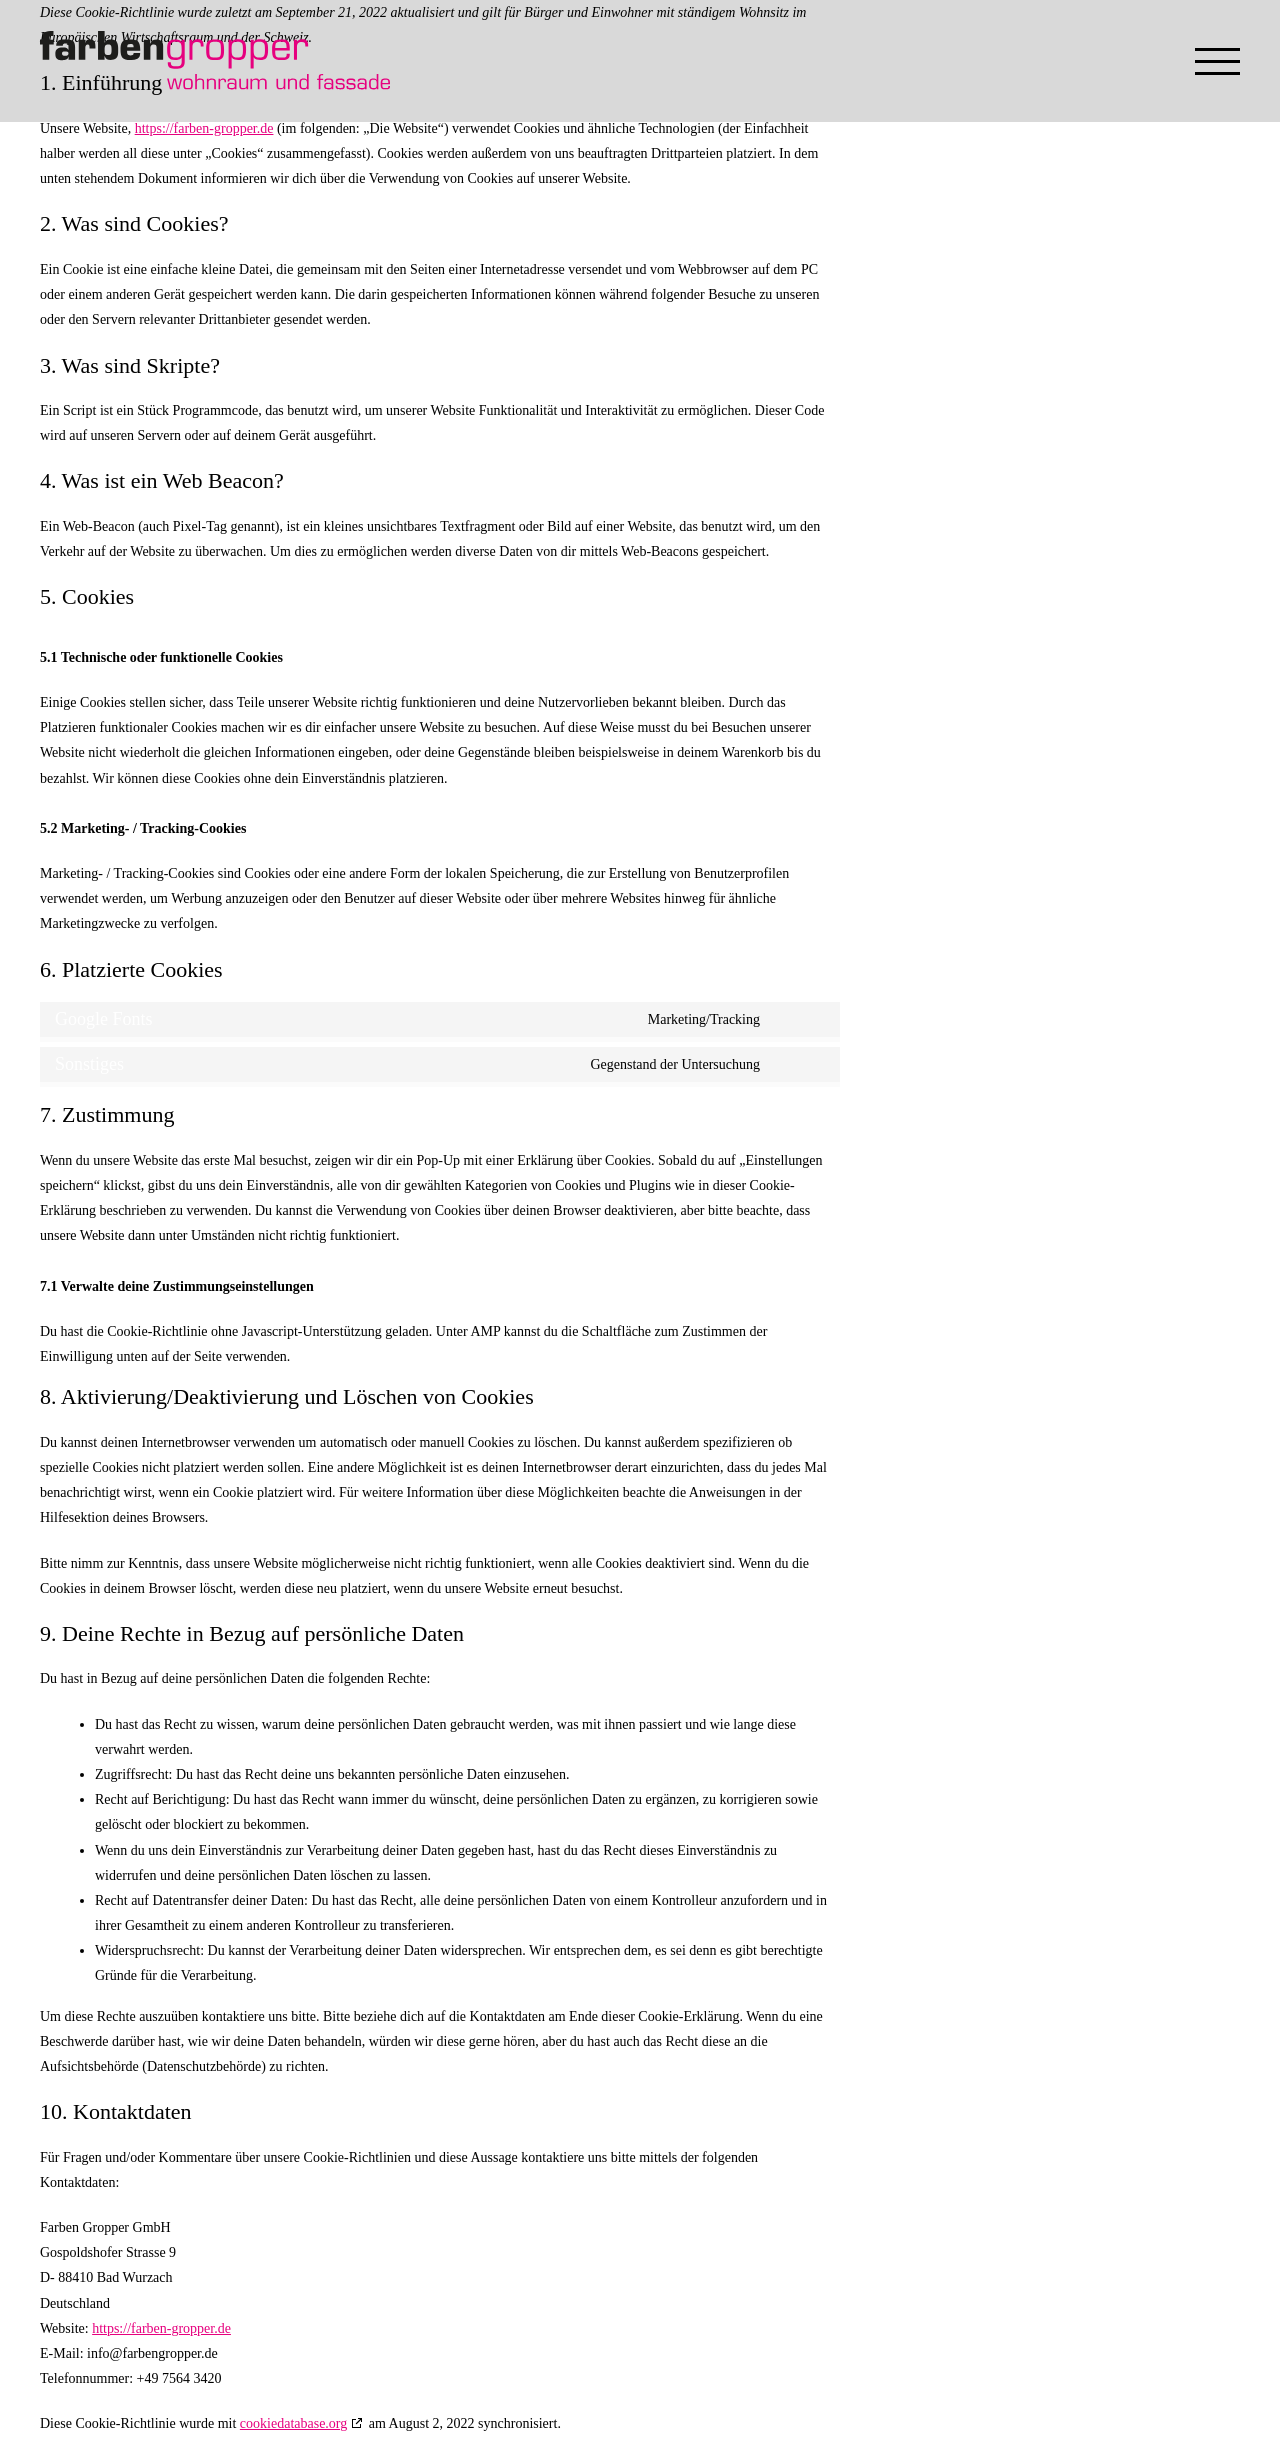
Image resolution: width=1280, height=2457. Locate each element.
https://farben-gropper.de (204, 128)
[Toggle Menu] (1217, 61)
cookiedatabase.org (293, 2423)
